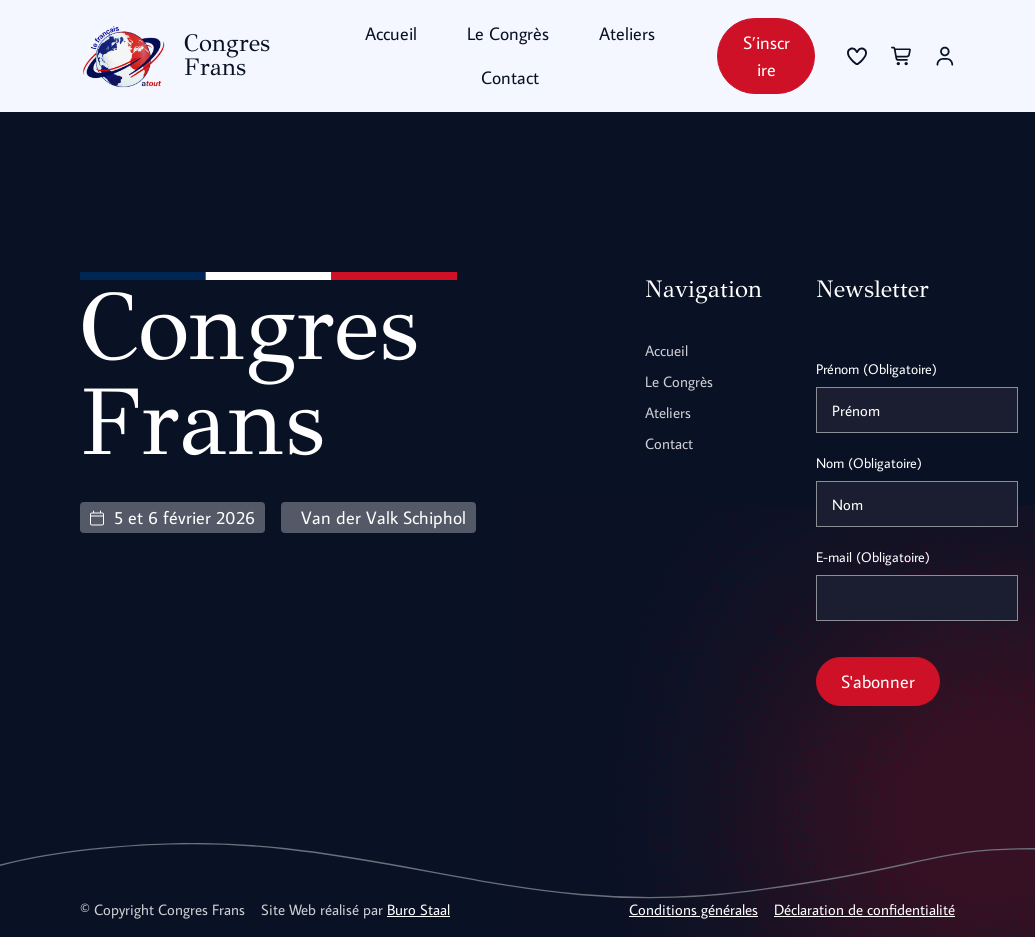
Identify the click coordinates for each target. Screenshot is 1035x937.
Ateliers (627, 33)
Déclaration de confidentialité (864, 909)
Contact (510, 77)
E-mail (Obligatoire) (873, 557)
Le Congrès (508, 33)
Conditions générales (693, 909)
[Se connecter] (857, 56)
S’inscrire (766, 56)
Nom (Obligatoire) (869, 463)
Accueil (391, 33)
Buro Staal (418, 909)
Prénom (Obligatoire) (876, 369)
